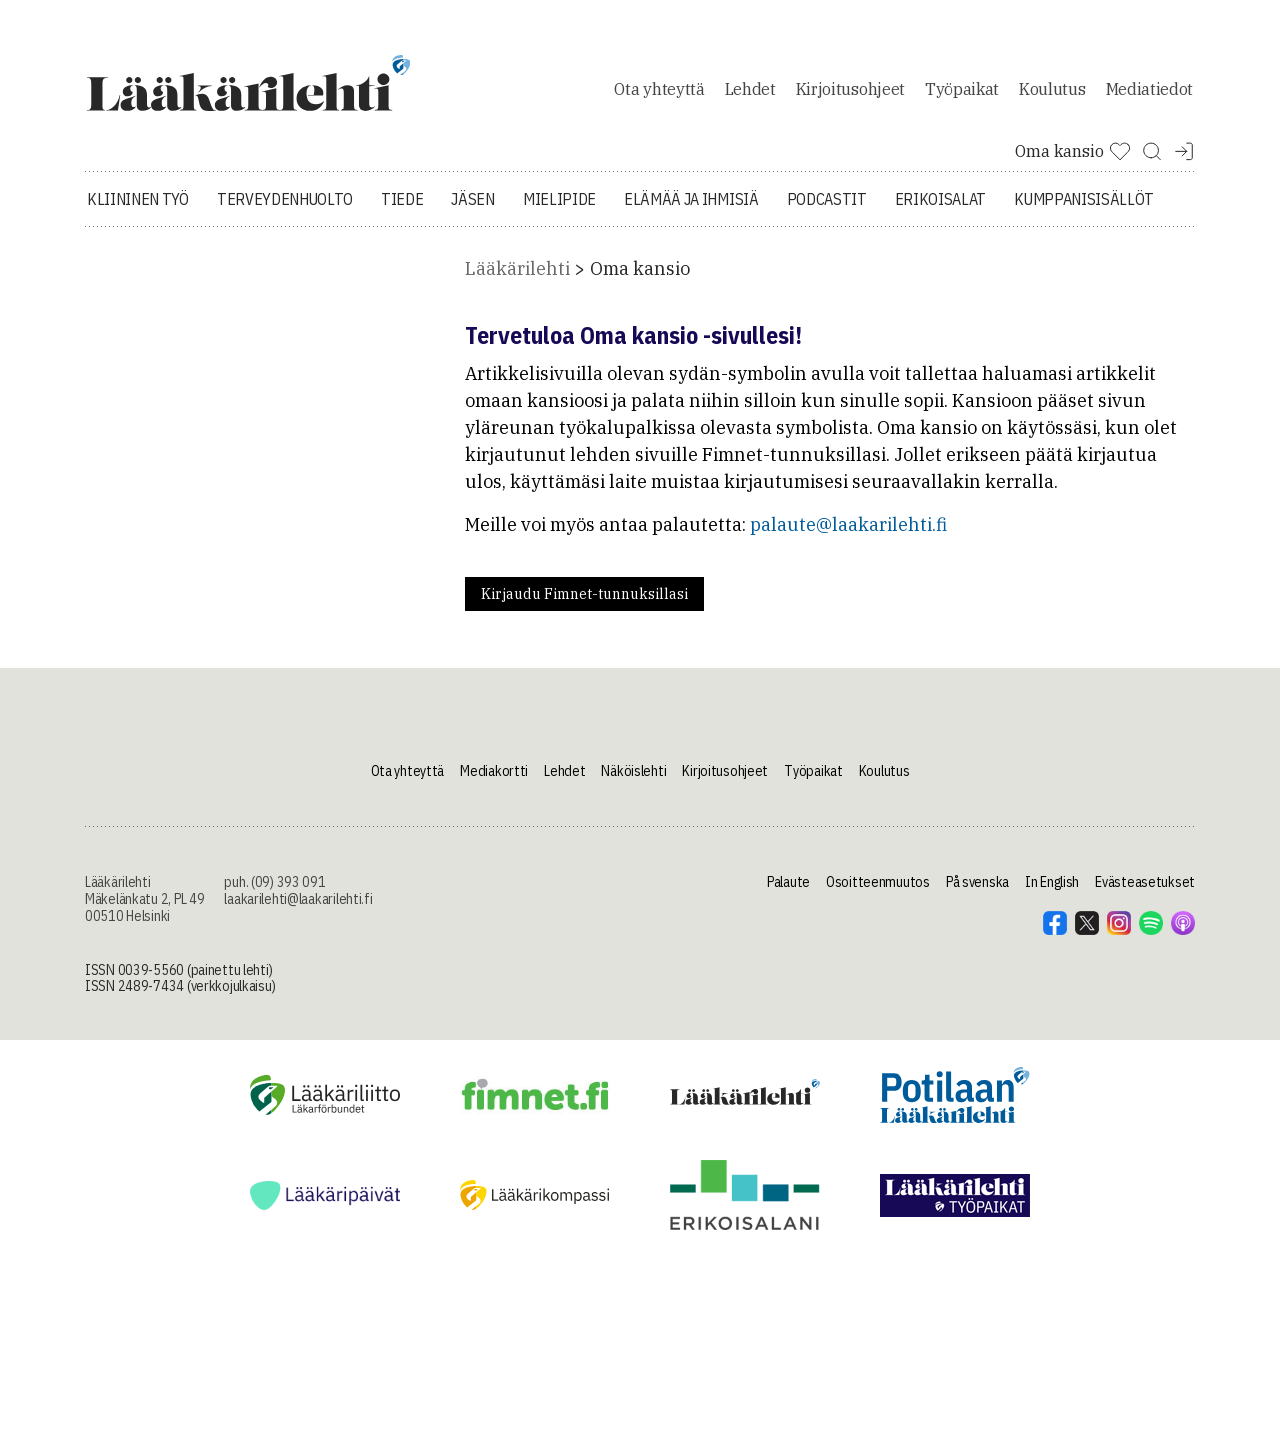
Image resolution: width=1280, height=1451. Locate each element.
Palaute (788, 893)
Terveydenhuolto (285, 210)
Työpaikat (962, 94)
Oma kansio (640, 279)
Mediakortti (494, 781)
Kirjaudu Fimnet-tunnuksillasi (584, 605)
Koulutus (1052, 94)
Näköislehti (633, 781)
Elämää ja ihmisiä (691, 210)
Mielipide (559, 210)
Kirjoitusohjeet (850, 94)
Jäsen (472, 210)
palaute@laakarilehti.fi (848, 535)
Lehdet (750, 94)
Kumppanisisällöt (1084, 210)
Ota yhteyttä (659, 94)
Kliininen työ (138, 210)
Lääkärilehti (517, 279)
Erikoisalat (940, 210)
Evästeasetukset (1145, 893)
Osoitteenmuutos (878, 893)
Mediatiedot (1149, 94)
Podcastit (827, 210)
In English (1052, 893)
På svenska (977, 893)
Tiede (402, 210)
